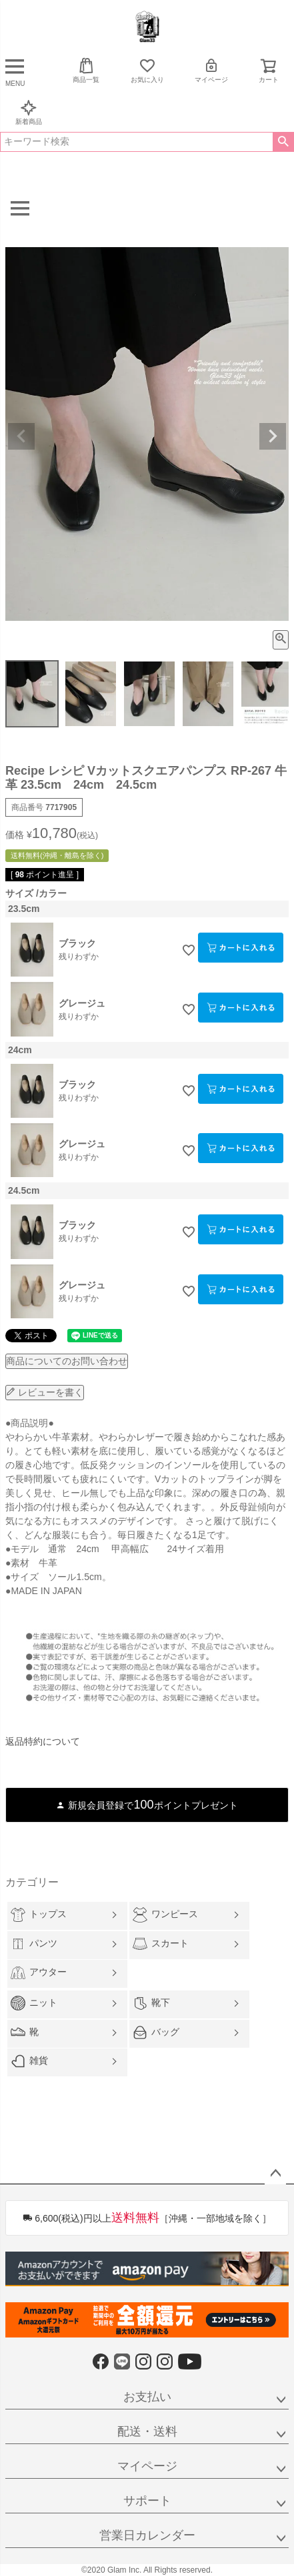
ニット (34, 2003)
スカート (161, 1944)
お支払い (147, 2396)
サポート (147, 2500)
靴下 (151, 2003)
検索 (283, 142)
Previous (21, 436)
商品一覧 (86, 70)
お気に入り (147, 70)
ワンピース (165, 1915)
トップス (39, 1915)
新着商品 (28, 112)
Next (272, 436)
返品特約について (42, 1741)
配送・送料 (147, 2431)
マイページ (211, 70)
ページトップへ (275, 2173)
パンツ (34, 1943)
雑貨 (29, 2061)
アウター (39, 1972)
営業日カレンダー (147, 2535)
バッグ (156, 2032)
